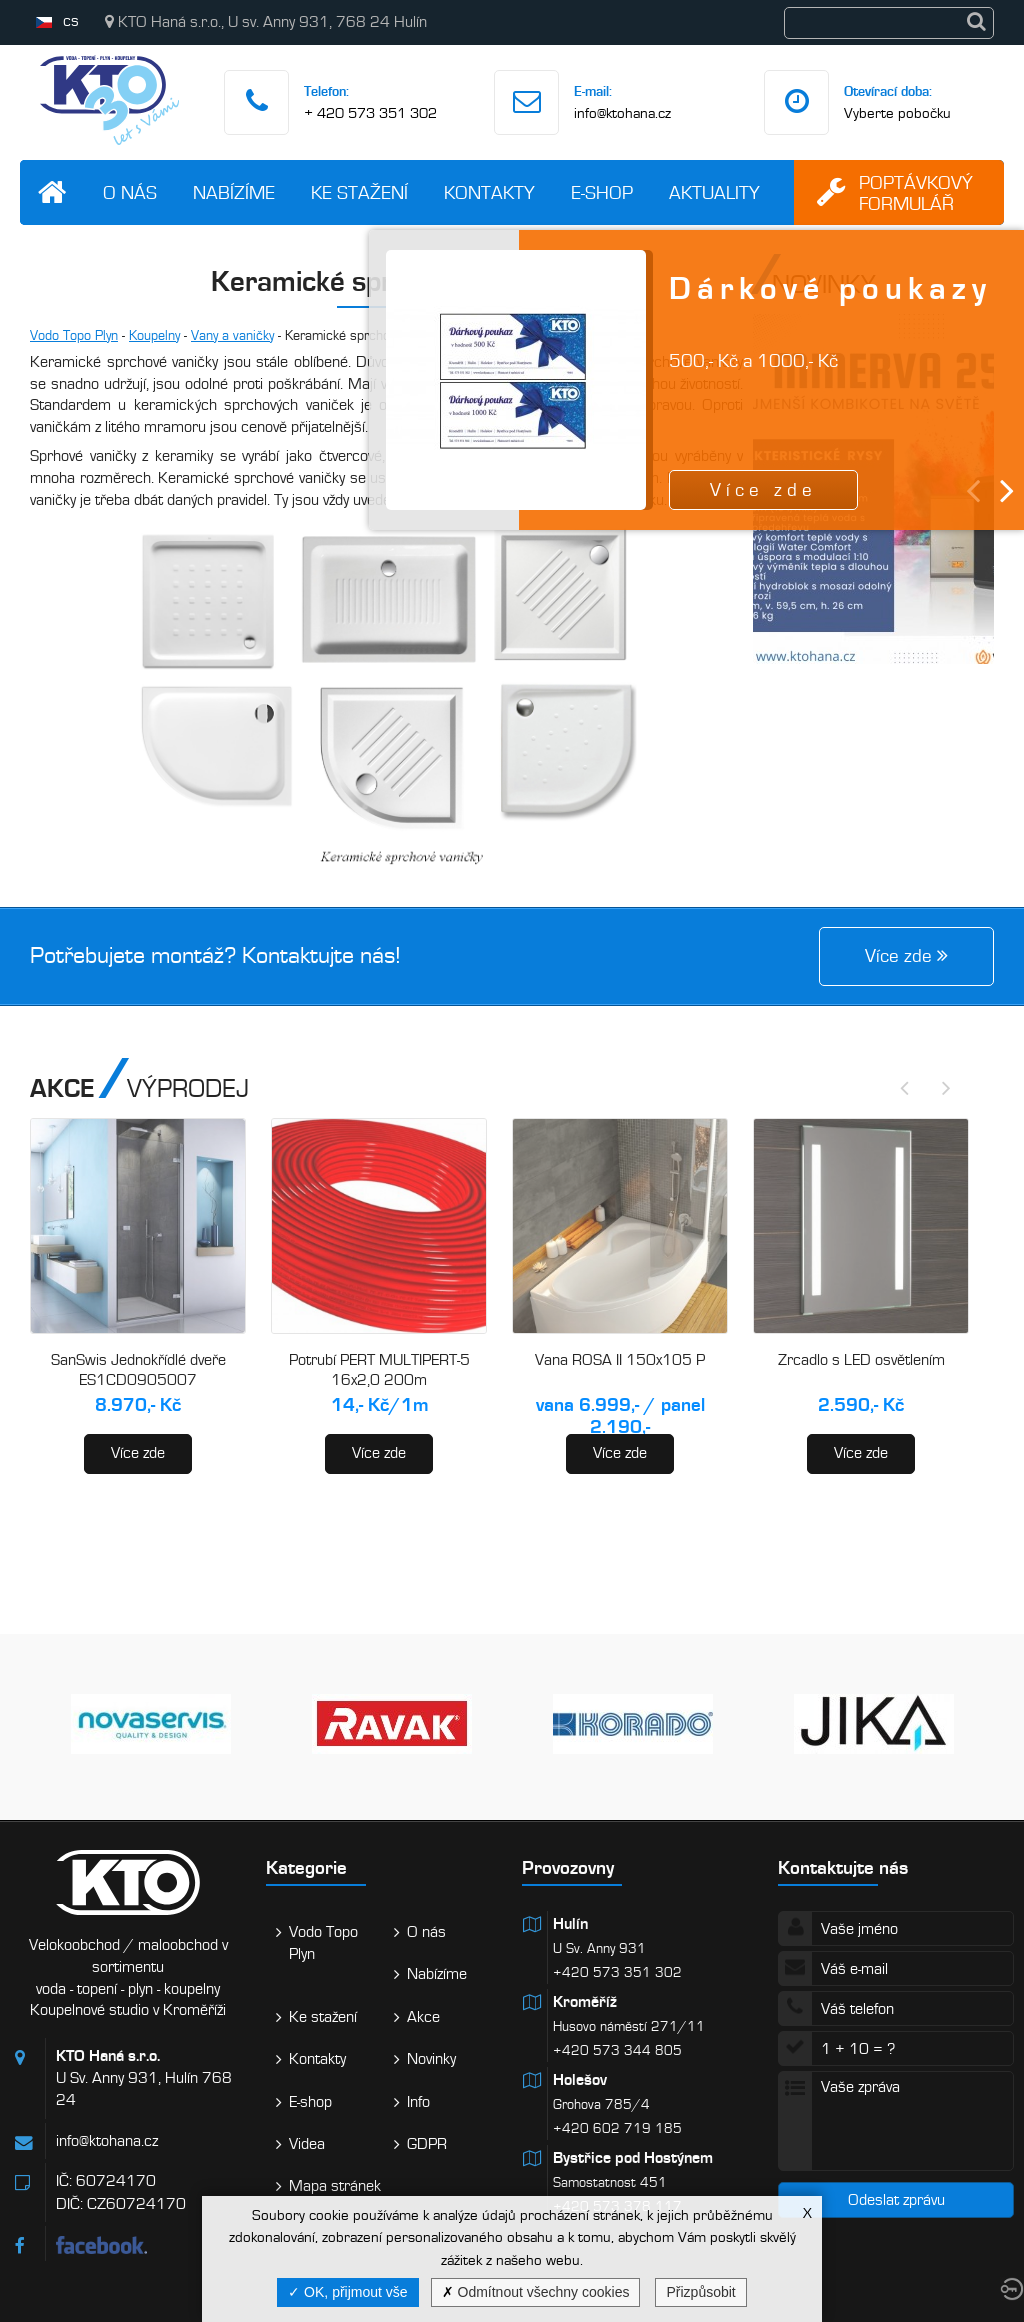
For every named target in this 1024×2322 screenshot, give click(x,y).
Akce (423, 2017)
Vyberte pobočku (897, 113)
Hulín (570, 1924)
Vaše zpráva (896, 2121)
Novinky (431, 2059)
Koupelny (154, 335)
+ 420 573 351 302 (370, 113)
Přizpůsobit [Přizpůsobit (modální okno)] (700, 2292)
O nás (130, 192)
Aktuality (714, 192)
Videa (307, 2144)
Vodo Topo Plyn (74, 335)
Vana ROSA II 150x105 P (620, 1360)
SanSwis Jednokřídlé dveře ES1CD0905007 (138, 1370)
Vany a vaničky (232, 335)
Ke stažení (359, 192)
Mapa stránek (335, 2186)
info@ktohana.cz (622, 113)
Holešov (580, 2080)
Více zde (138, 1453)
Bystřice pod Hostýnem (633, 2158)
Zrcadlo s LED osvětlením (861, 1360)
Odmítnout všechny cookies (536, 2292)
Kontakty (489, 192)
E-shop (602, 192)
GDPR (427, 2144)
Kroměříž (585, 2002)
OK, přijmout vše (347, 2292)
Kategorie (306, 1867)
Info (418, 2102)
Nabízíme (234, 192)
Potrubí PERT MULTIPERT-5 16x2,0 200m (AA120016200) (379, 1379)
